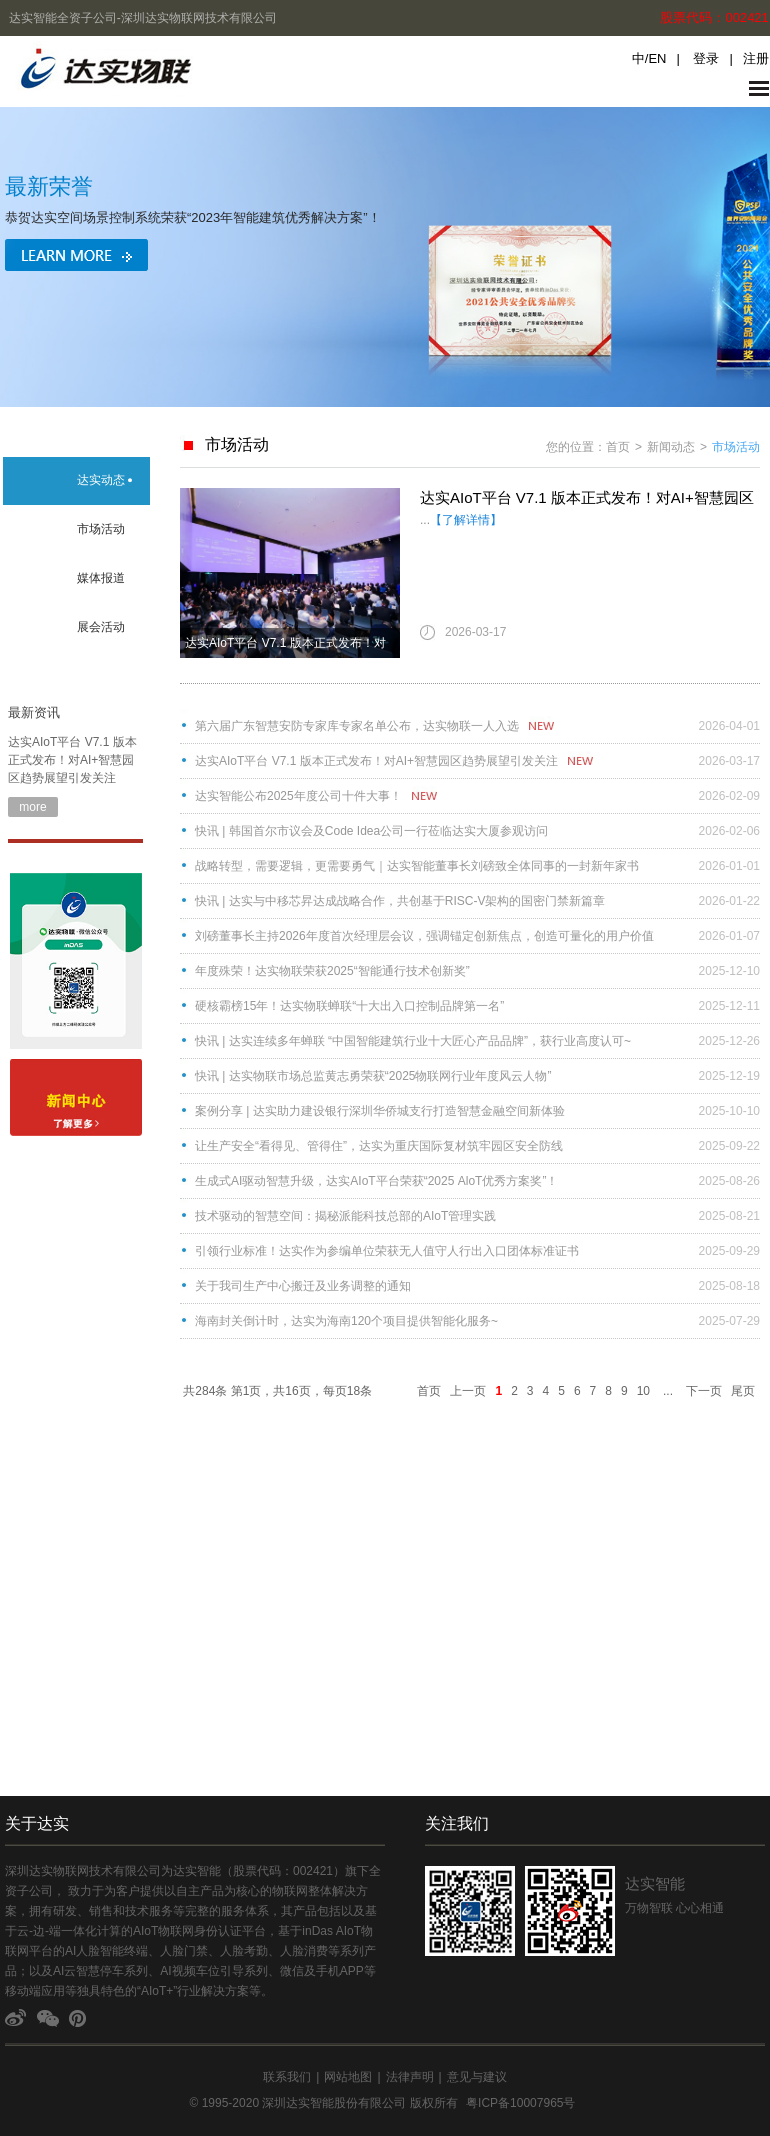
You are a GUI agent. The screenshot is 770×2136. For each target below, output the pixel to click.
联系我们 (287, 2077)
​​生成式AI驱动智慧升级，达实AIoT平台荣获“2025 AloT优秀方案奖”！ (376, 1181)
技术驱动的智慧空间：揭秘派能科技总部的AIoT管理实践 (345, 1216)
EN (657, 58)
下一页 (704, 1391)
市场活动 (101, 529)
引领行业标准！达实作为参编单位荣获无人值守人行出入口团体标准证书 (387, 1251)
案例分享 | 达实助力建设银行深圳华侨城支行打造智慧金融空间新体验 (380, 1111)
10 (643, 1391)
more (32, 807)
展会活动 (101, 627)
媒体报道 (101, 578)
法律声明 (410, 2077)
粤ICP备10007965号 (520, 2103)
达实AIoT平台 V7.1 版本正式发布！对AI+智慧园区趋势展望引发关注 (72, 760)
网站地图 (348, 2077)
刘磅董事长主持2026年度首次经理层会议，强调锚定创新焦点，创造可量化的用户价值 (424, 936)
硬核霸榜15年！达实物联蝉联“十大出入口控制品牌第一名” (349, 1006)
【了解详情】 (466, 520)
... (668, 1391)
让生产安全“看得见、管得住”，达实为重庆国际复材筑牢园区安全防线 (379, 1146)
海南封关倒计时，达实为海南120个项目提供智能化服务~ (346, 1321)
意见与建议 (477, 2077)
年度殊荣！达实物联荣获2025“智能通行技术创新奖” (332, 971)
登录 (706, 58)
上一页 (468, 1391)
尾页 (743, 1391)
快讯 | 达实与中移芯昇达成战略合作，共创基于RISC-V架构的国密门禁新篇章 (400, 901)
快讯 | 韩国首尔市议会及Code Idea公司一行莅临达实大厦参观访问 (371, 831)
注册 (756, 58)
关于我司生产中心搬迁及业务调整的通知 (303, 1286)
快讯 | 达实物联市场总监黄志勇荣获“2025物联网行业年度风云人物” (373, 1076)
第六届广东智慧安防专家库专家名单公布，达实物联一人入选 (357, 726)
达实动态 (101, 480)
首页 (618, 447)
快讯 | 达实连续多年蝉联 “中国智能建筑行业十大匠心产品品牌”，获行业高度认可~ (413, 1041)
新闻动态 (671, 447)
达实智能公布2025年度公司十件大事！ (298, 796)
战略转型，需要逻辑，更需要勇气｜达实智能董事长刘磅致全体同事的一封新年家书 (417, 866)
